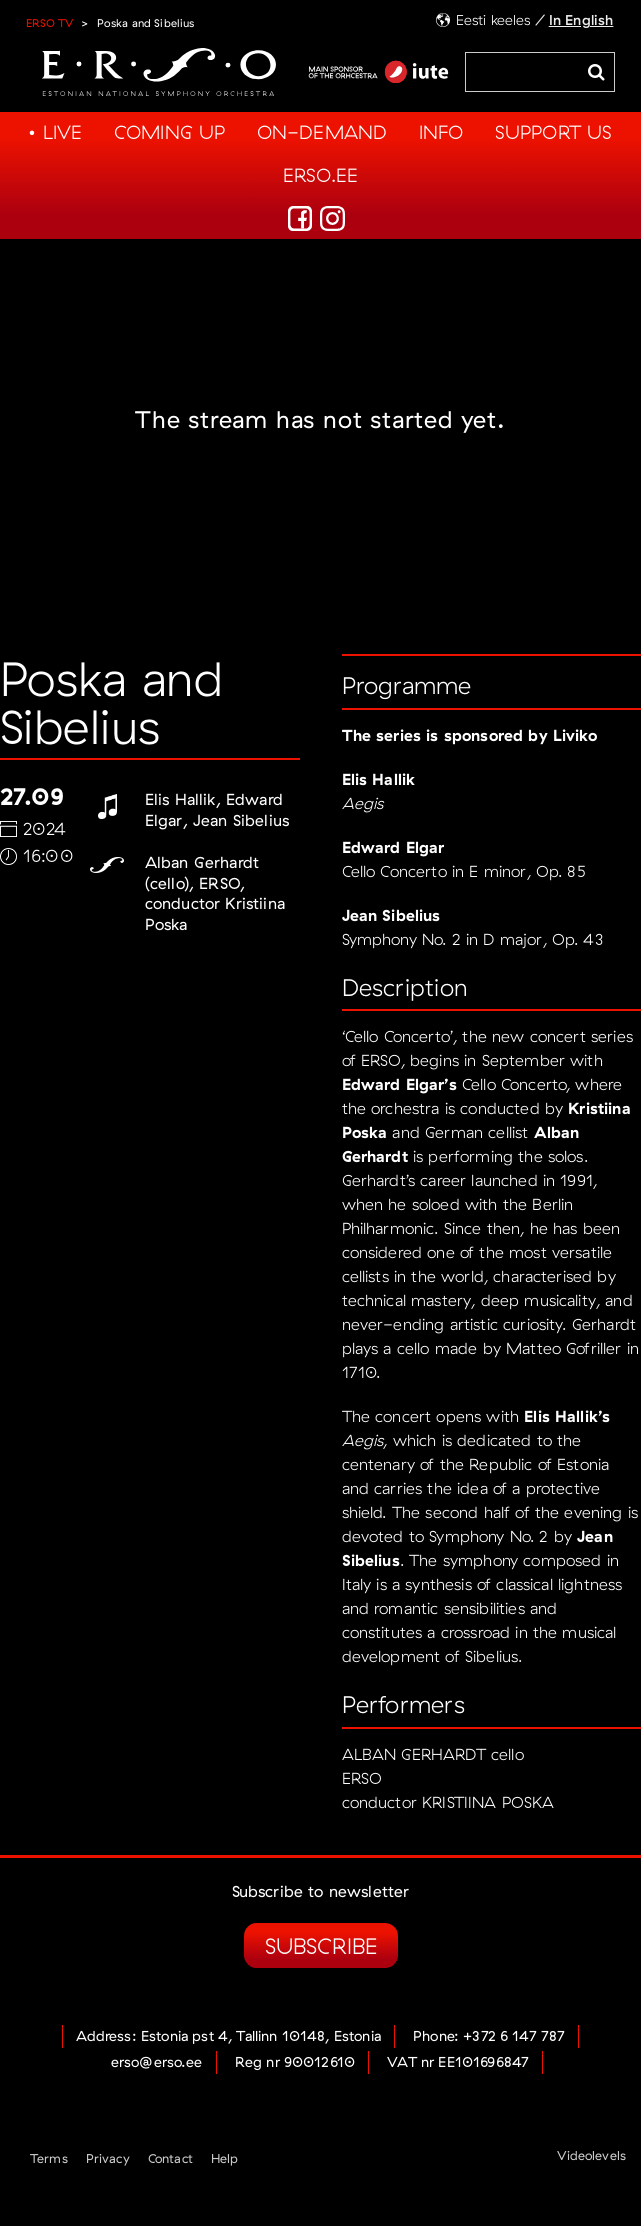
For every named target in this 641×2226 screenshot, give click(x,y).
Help (225, 2158)
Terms (49, 2158)
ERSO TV (50, 23)
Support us (554, 132)
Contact (170, 2158)
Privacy (108, 2158)
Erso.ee (320, 175)
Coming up (170, 132)
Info (441, 132)
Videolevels (591, 2155)
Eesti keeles (493, 20)
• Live (55, 132)
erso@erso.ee (157, 2062)
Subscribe (321, 1945)
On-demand (322, 132)
